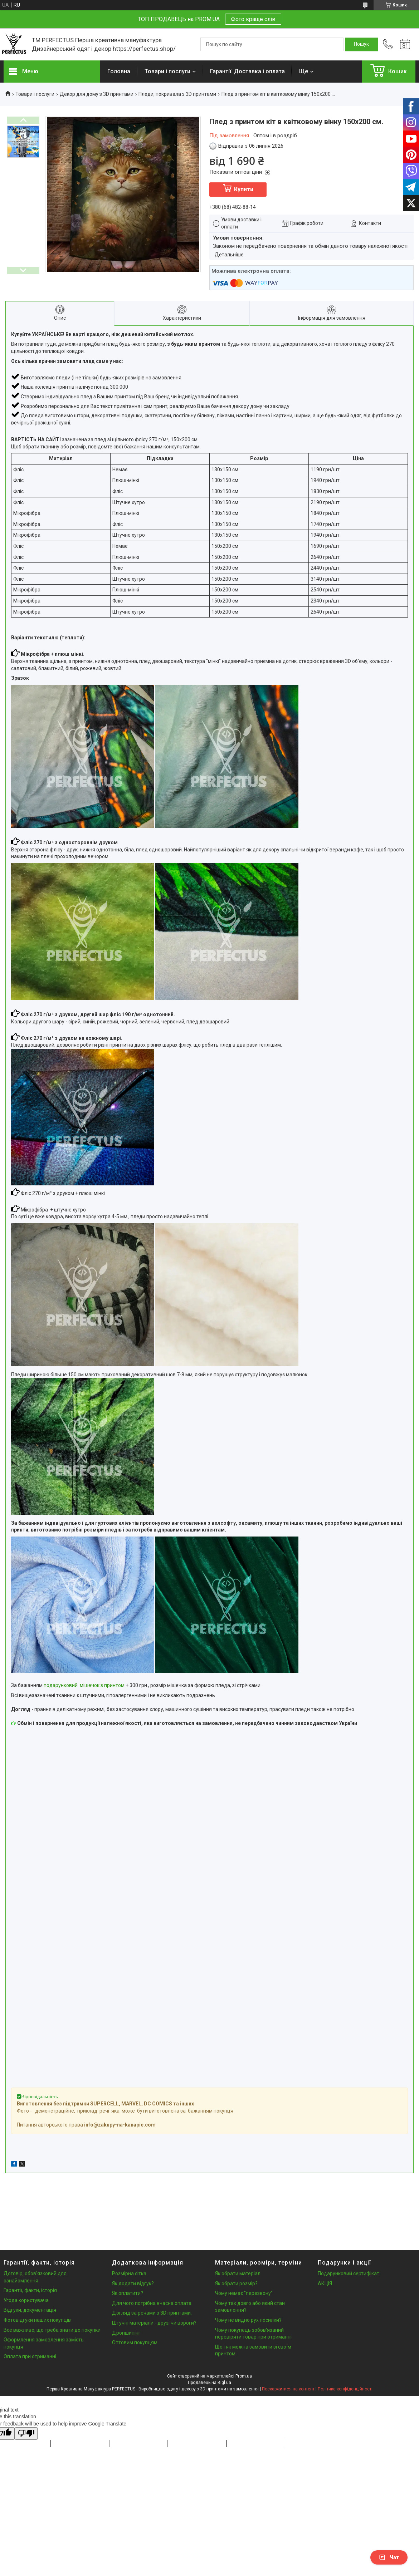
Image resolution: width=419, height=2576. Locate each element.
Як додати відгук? (133, 2283)
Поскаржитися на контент (288, 2388)
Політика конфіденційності (345, 2388)
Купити (243, 189)
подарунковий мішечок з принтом (84, 1685)
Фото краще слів (253, 19)
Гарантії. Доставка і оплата (247, 71)
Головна (118, 71)
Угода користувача (26, 2300)
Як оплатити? (127, 2293)
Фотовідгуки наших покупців (37, 2320)
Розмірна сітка (129, 2273)
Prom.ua (243, 2376)
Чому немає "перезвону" (244, 2293)
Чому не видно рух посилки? (248, 2320)
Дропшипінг (126, 2333)
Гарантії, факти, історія (30, 2290)
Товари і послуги (167, 71)
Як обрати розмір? (236, 2283)
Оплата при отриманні (30, 2356)
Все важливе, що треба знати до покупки (52, 2330)
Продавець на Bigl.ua (209, 2382)
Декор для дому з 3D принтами (96, 94)
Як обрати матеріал (237, 2273)
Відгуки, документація (30, 2310)
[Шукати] (361, 44)
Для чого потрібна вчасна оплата (151, 2303)
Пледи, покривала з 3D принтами (177, 94)
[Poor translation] (26, 2433)
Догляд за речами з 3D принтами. (152, 2313)
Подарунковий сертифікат (348, 2273)
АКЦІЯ (325, 2283)
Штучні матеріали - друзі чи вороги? (154, 2323)
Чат (389, 2557)
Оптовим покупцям (134, 2342)
